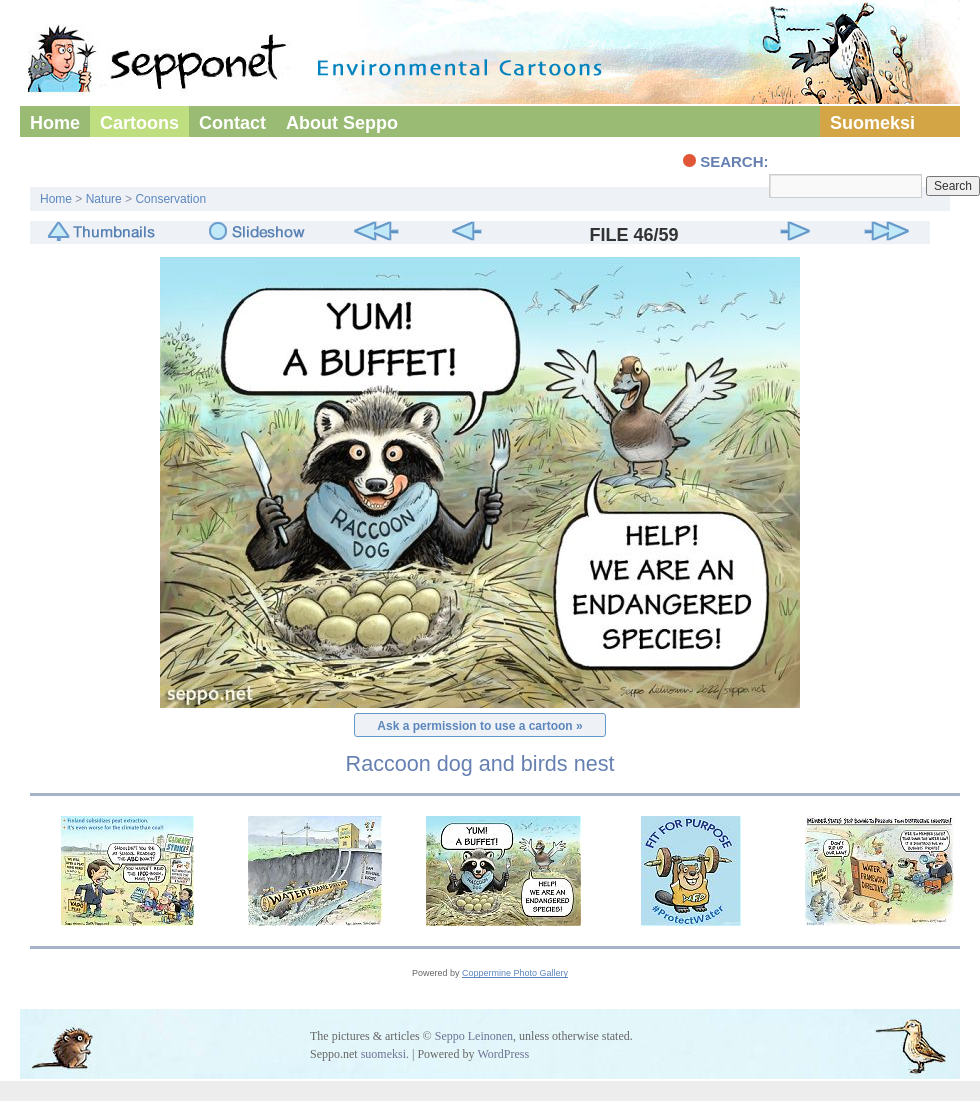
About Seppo (342, 123)
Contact (232, 123)
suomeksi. (385, 1054)
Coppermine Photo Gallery (515, 973)
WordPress (503, 1054)
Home (55, 123)
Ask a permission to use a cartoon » (479, 726)
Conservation (170, 199)
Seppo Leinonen (474, 1036)
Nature (104, 199)
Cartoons (139, 123)
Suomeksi (872, 123)
